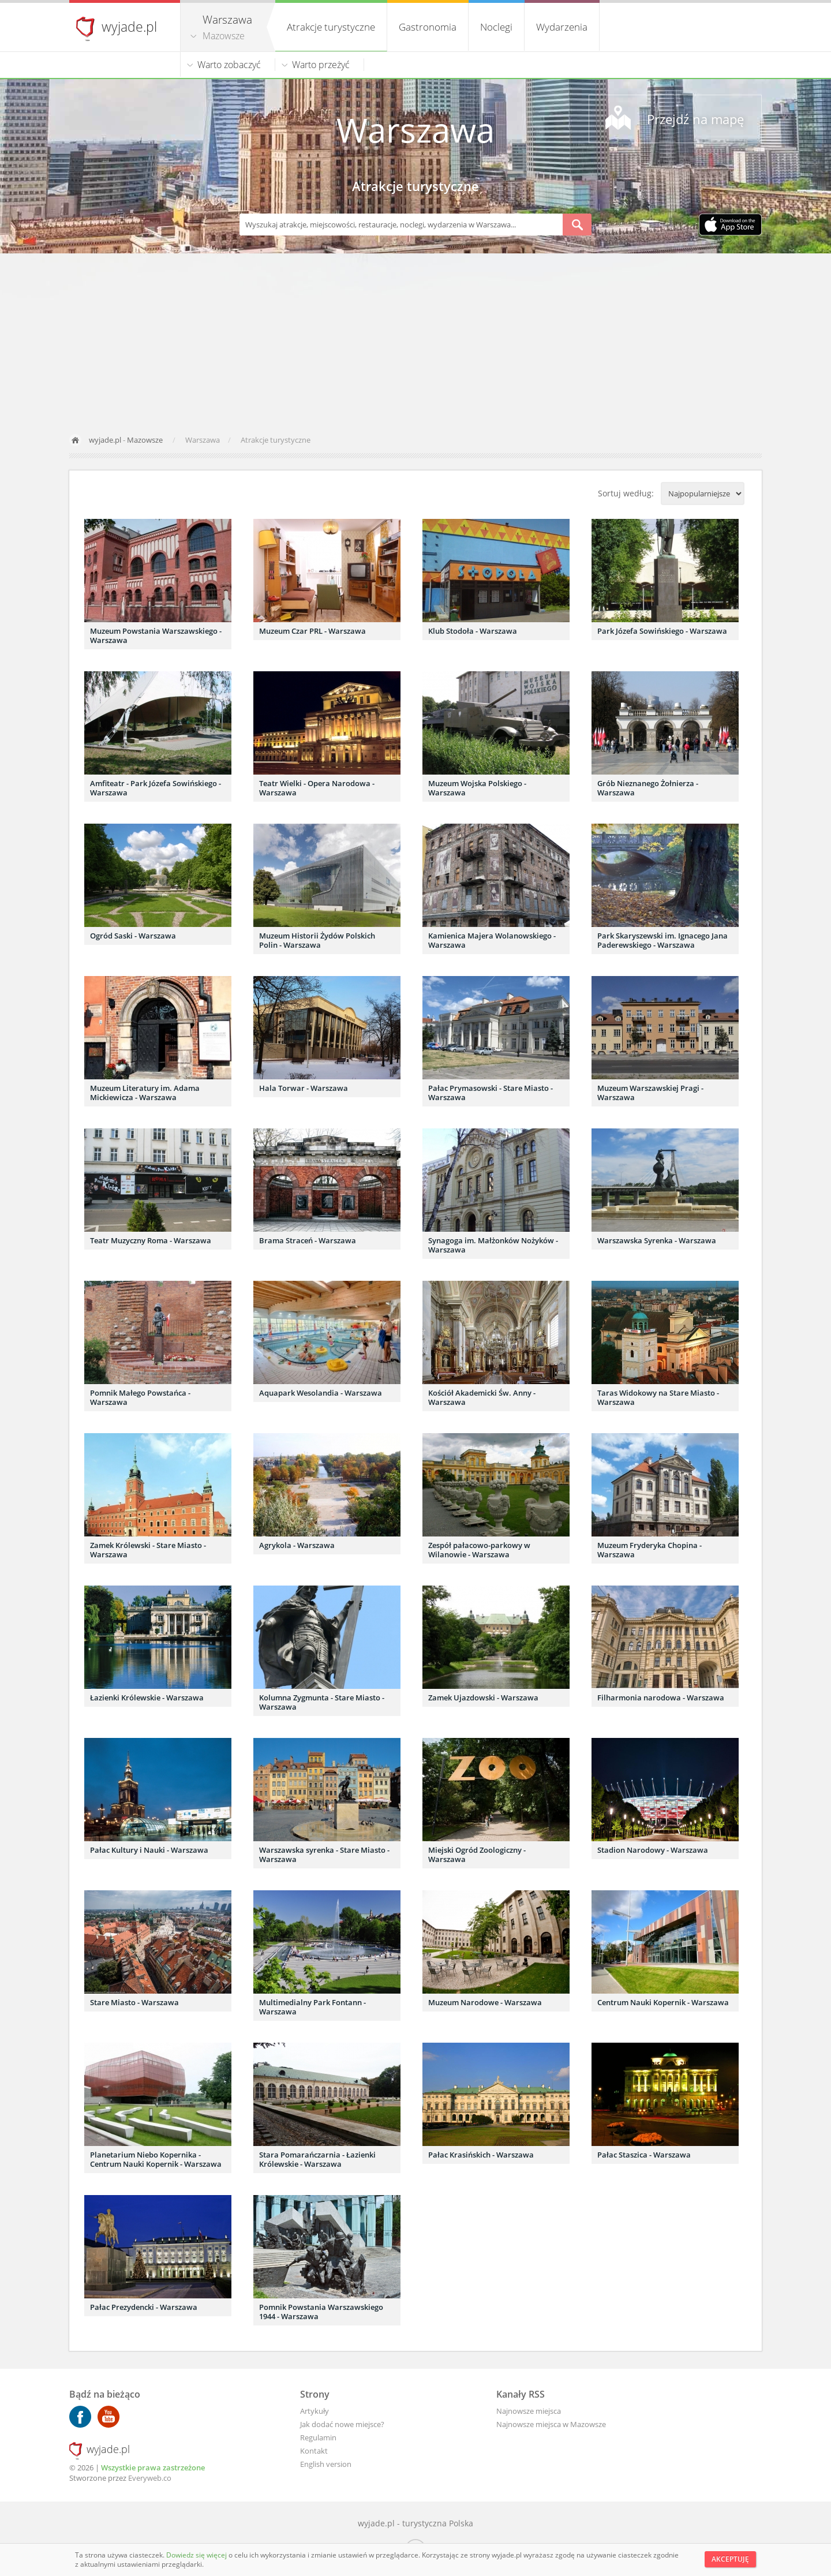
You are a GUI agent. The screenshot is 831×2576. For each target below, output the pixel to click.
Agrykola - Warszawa (297, 1545)
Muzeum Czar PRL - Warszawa (312, 630)
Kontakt (314, 2451)
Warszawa (415, 129)
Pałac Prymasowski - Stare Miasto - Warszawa (490, 1092)
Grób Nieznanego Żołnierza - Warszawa (647, 788)
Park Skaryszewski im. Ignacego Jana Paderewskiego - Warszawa (662, 940)
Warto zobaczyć (229, 64)
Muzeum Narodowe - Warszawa (485, 2002)
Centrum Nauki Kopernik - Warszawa (663, 2002)
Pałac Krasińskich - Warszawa (481, 2154)
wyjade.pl (129, 26)
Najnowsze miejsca (528, 2411)
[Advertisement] (415, 340)
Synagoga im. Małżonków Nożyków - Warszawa (493, 1245)
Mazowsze (224, 35)
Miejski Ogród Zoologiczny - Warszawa (477, 1854)
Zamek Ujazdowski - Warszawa (483, 1697)
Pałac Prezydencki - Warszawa (143, 2307)
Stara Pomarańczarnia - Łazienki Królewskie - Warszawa (317, 2159)
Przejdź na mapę (695, 119)
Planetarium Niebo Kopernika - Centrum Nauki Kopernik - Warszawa (156, 2159)
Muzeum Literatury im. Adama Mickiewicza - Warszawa (145, 1092)
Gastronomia (427, 26)
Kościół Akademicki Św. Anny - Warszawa (482, 1397)
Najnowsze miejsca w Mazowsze (551, 2424)
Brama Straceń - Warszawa (307, 1240)
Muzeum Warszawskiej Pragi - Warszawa (650, 1092)
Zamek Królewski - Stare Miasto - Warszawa (148, 1550)
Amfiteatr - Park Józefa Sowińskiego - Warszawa (155, 788)
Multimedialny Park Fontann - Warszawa (312, 2007)
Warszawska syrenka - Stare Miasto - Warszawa (324, 1854)
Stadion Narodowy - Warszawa (652, 1850)
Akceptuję (730, 2559)
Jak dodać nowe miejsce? (342, 2424)
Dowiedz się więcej (197, 2555)
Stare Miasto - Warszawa (134, 2002)
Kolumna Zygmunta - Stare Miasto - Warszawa (321, 1702)
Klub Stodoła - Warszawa (472, 630)
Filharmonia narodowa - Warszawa (660, 1697)
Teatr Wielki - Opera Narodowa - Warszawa (317, 788)
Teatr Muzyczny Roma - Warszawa (150, 1240)
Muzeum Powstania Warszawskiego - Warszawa (156, 635)
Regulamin (318, 2437)
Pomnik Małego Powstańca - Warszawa (140, 1397)
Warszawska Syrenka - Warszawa (656, 1240)
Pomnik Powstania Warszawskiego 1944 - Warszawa (321, 2311)
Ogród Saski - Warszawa (133, 935)
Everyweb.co (149, 2478)
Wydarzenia (561, 26)
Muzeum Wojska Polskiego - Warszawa (477, 788)
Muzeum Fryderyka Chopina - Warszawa (649, 1550)
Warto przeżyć (321, 64)
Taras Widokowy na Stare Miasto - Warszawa (658, 1397)
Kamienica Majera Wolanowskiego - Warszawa (492, 940)
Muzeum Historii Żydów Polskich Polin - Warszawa (317, 940)
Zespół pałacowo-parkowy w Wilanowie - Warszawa (479, 1550)
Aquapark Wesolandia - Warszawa (320, 1392)
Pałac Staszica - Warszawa (644, 2154)
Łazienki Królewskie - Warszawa (147, 1697)
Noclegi (496, 26)
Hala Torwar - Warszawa (303, 1088)
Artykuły (314, 2411)
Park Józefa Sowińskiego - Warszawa (662, 630)
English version (325, 2464)
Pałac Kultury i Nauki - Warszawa (149, 1850)
